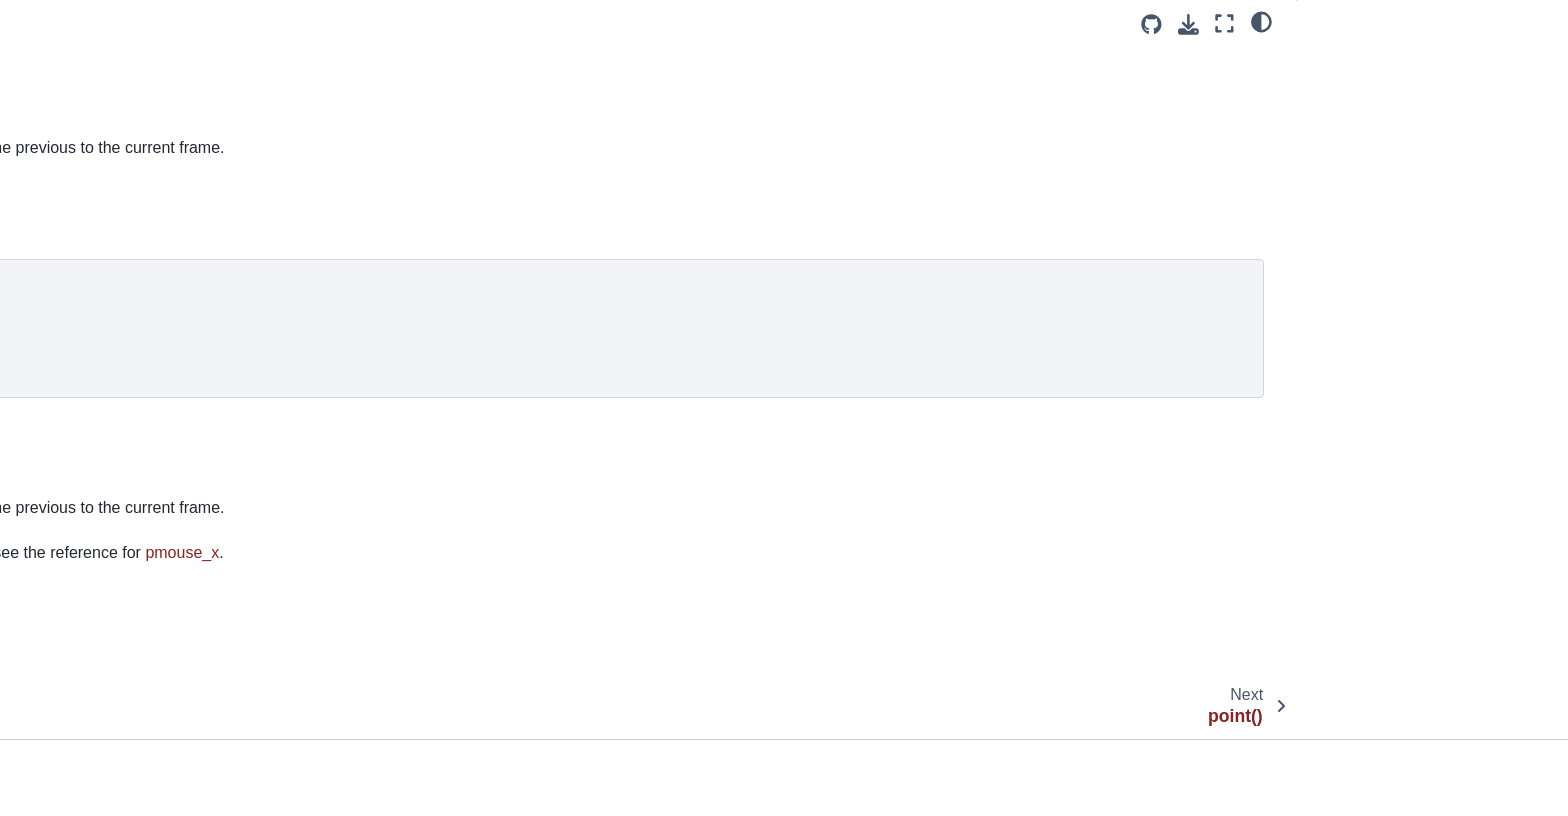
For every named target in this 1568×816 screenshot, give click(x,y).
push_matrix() (74, 672)
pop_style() (65, 386)
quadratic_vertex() (88, 767)
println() (54, 545)
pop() (47, 323)
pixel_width (65, 100)
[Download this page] (1188, 24)
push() (50, 640)
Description (1349, 89)
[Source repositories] (1151, 24)
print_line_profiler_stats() (109, 450)
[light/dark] (1261, 21)
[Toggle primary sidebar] (379, 23)
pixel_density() (76, 37)
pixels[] (52, 132)
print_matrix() (72, 481)
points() (54, 291)
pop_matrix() (70, 354)
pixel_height (68, 68)
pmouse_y (65, 196)
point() (50, 227)
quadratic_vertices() (93, 799)
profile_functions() (87, 608)
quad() (51, 736)
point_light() (67, 259)
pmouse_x (63, 164)
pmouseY (614, 597)
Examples (1346, 61)
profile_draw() (74, 577)
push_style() (69, 704)
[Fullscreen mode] (1224, 23)
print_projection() (84, 513)
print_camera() (77, 418)
